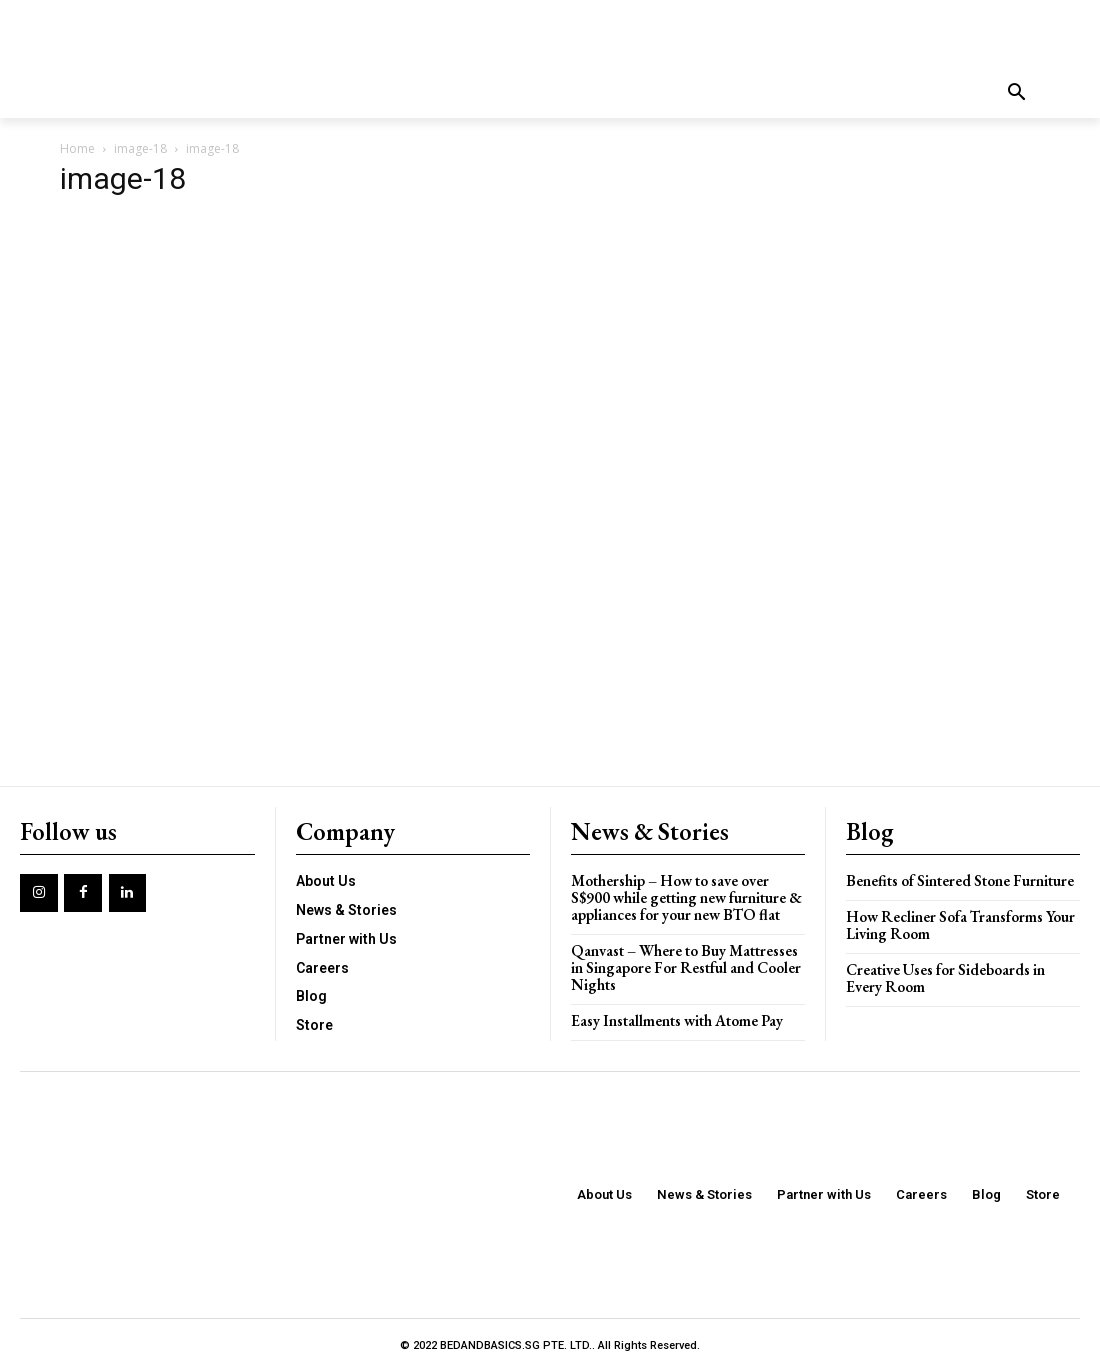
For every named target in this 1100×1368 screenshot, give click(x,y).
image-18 (140, 148)
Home (77, 148)
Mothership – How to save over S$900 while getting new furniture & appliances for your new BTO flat (685, 896)
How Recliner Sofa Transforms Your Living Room (960, 924)
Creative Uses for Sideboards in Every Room (945, 976)
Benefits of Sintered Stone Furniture (959, 879)
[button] (1017, 94)
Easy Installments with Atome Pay (677, 1016)
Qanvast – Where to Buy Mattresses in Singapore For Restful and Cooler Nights (685, 965)
